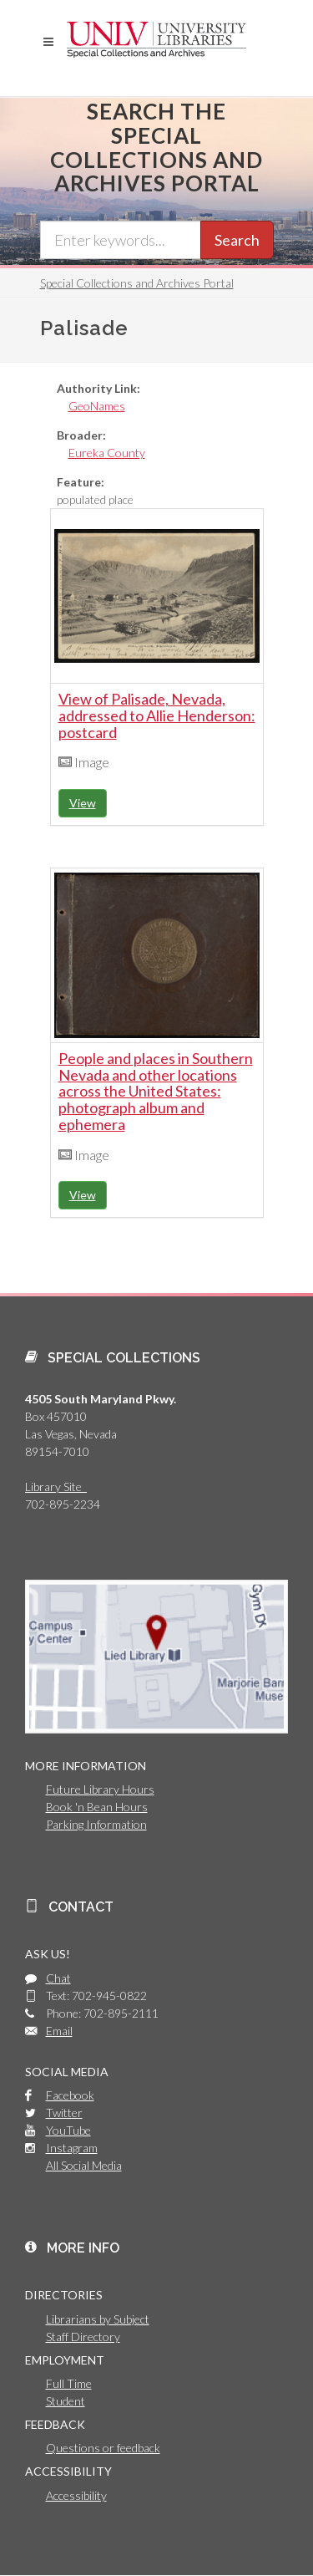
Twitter (64, 2112)
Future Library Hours (100, 1789)
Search (237, 240)
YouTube (68, 2130)
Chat (58, 1978)
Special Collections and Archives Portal (137, 283)
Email (59, 2031)
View (82, 803)
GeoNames (96, 406)
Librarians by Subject (97, 2319)
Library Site (56, 1486)
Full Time (69, 2383)
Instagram (72, 2148)
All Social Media (84, 2165)
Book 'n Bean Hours (97, 1807)
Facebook (70, 2095)
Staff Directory (83, 2336)
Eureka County (106, 452)
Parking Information (96, 1824)
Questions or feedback (103, 2448)
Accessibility (76, 2495)
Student (65, 2401)
